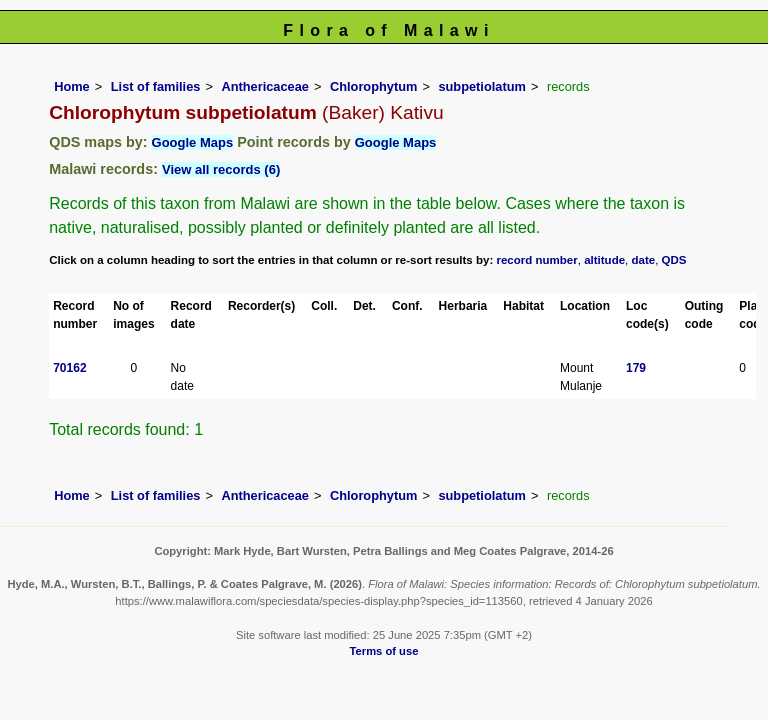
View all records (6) (221, 169)
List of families (156, 86)
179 (636, 368)
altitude (604, 260)
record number (536, 260)
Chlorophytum (373, 86)
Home (72, 86)
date (644, 260)
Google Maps (193, 142)
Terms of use (384, 651)
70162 (69, 368)
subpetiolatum (481, 86)
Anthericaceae (265, 86)
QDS (674, 260)
